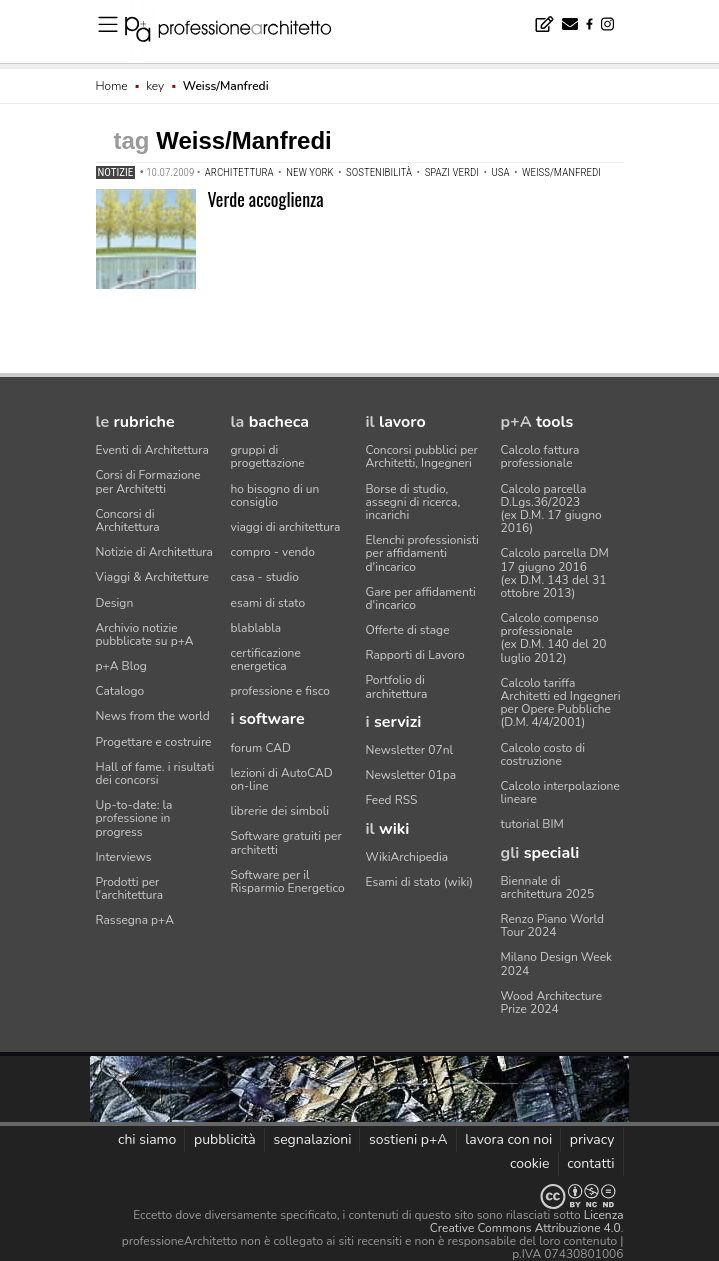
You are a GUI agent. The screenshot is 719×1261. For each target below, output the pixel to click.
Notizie (116, 172)
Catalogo (120, 691)
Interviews (124, 857)
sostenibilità (379, 172)
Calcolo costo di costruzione (543, 754)
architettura (239, 172)
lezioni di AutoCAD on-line (282, 779)
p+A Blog (121, 666)
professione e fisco (280, 691)
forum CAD (261, 748)
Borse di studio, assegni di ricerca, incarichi (413, 502)
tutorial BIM (532, 824)
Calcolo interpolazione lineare (560, 792)
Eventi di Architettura (152, 450)
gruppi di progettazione (268, 456)
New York (309, 172)
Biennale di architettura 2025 (548, 887)
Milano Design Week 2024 (557, 963)
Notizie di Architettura (154, 552)
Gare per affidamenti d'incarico (421, 598)
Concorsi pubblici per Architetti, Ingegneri (422, 456)
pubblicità (225, 1139)
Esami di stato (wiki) (420, 882)
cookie (530, 1163)
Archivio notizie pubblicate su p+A (145, 634)
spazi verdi (452, 172)
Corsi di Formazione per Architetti (148, 481)
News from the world (153, 716)
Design (115, 603)
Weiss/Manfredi (561, 172)
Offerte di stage (408, 630)
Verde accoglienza (266, 199)
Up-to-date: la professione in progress (134, 818)
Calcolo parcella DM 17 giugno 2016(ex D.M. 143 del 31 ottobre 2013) (555, 573)
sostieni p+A (408, 1139)
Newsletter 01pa (411, 775)
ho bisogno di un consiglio (275, 495)
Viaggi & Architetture (152, 577)
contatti (590, 1163)
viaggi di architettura (286, 527)
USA (500, 172)
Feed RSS (392, 800)
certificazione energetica (266, 659)
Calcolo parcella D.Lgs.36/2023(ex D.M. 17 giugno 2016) (551, 509)
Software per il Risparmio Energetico (288, 881)
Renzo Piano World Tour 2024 (553, 925)
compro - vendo (273, 552)
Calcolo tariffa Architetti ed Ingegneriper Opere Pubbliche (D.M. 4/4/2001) (561, 703)
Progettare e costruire (154, 742)
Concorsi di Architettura (128, 520)
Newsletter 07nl (410, 750)
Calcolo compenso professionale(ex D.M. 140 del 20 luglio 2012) (554, 638)
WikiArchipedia (407, 857)
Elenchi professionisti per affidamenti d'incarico (422, 553)
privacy (592, 1139)
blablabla (256, 628)
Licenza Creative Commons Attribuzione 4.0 (527, 1221)
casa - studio (265, 577)
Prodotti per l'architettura (130, 888)
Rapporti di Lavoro (415, 655)
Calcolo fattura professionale (540, 456)
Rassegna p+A (135, 920)
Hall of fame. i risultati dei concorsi (155, 773)
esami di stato (268, 603)
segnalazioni (312, 1139)
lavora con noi (508, 1139)
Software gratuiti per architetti (286, 842)
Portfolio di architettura (397, 686)
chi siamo (147, 1139)
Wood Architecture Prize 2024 (552, 1002)
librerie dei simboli (280, 811)
